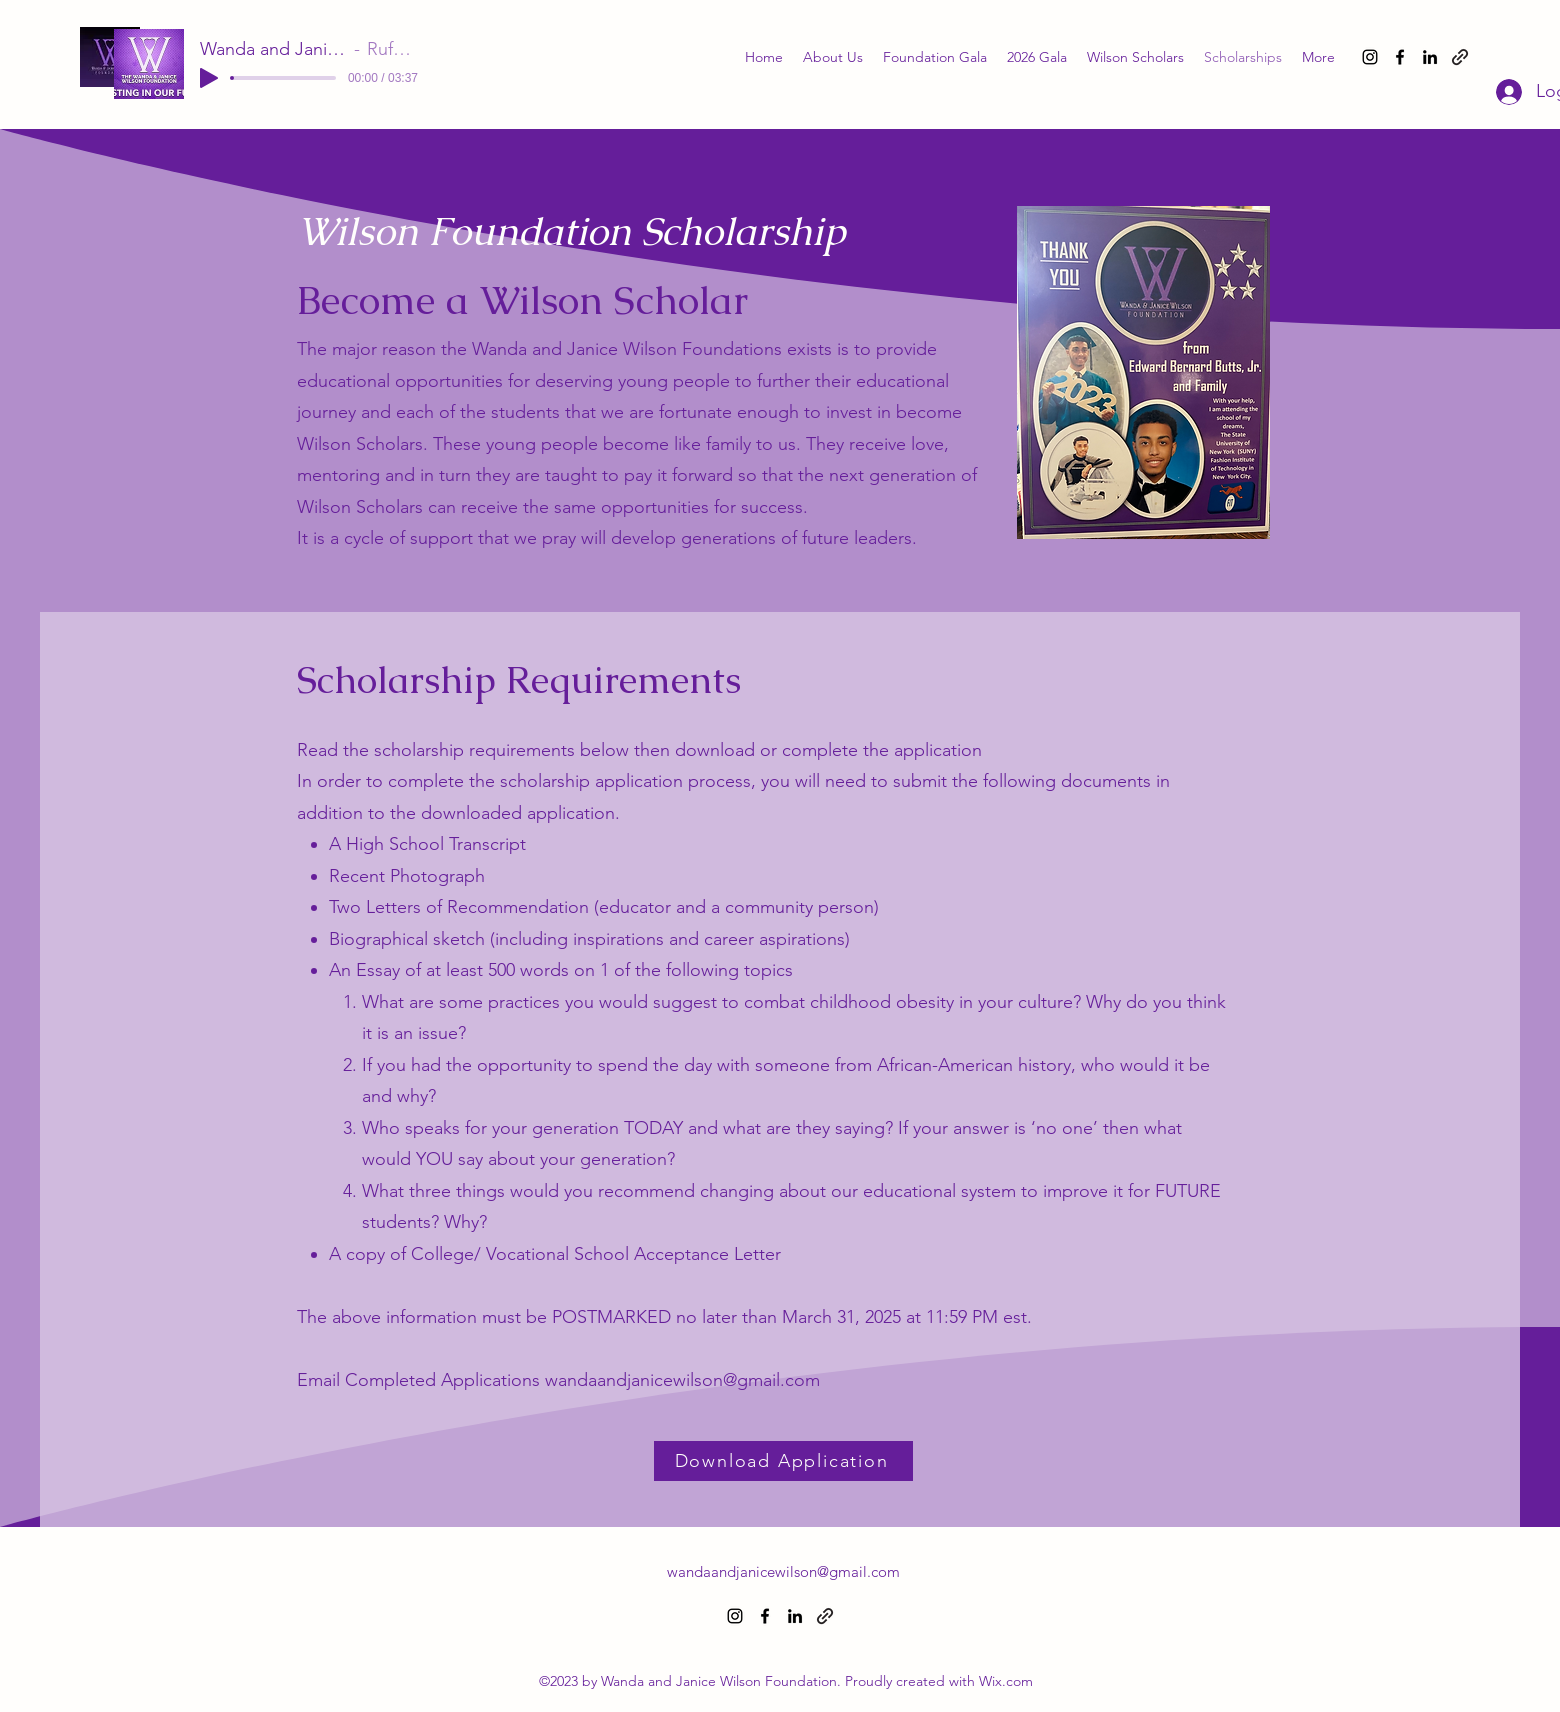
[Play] (209, 78)
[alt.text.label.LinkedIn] (1430, 57)
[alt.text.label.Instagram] (1370, 57)
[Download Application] (783, 1461)
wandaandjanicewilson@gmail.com (682, 1380)
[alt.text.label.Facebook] (1400, 57)
